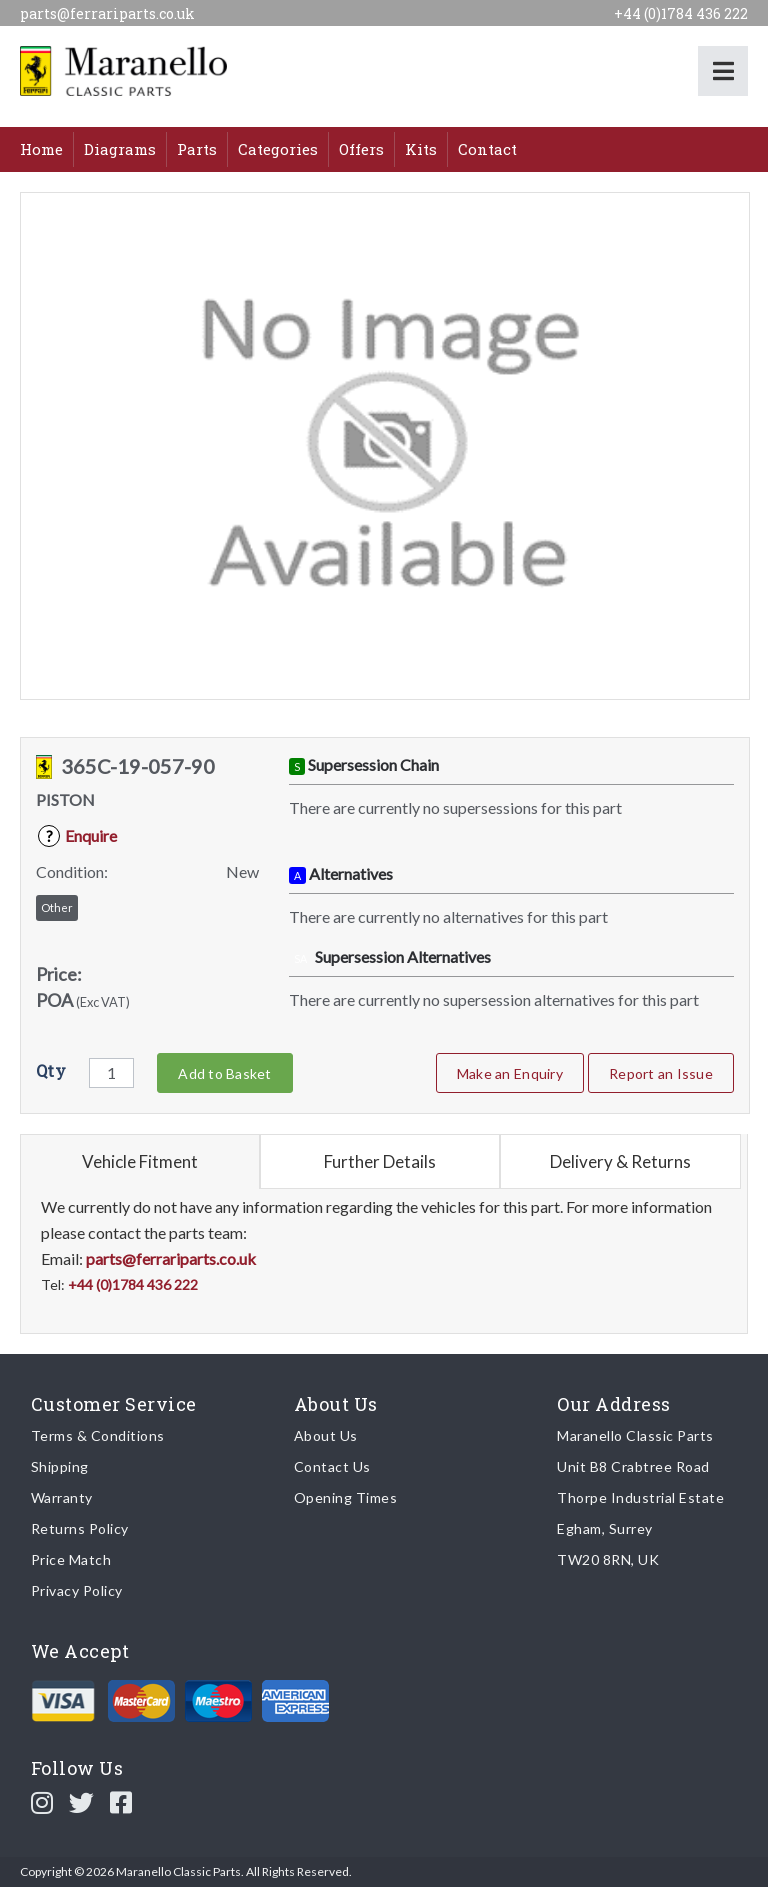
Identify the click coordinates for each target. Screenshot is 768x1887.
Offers (361, 149)
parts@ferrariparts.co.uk (107, 13)
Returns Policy (80, 1528)
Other (57, 907)
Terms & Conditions (98, 1435)
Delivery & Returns (620, 1161)
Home (41, 149)
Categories (278, 149)
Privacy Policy (77, 1590)
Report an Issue (661, 1073)
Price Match (71, 1559)
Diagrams (120, 149)
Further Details (380, 1161)
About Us (326, 1435)
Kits (421, 149)
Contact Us (332, 1466)
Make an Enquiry (510, 1073)
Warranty (62, 1497)
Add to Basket (224, 1073)
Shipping (60, 1466)
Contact (487, 149)
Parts (197, 149)
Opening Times (346, 1497)
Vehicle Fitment (140, 1161)
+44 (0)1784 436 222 (681, 13)
